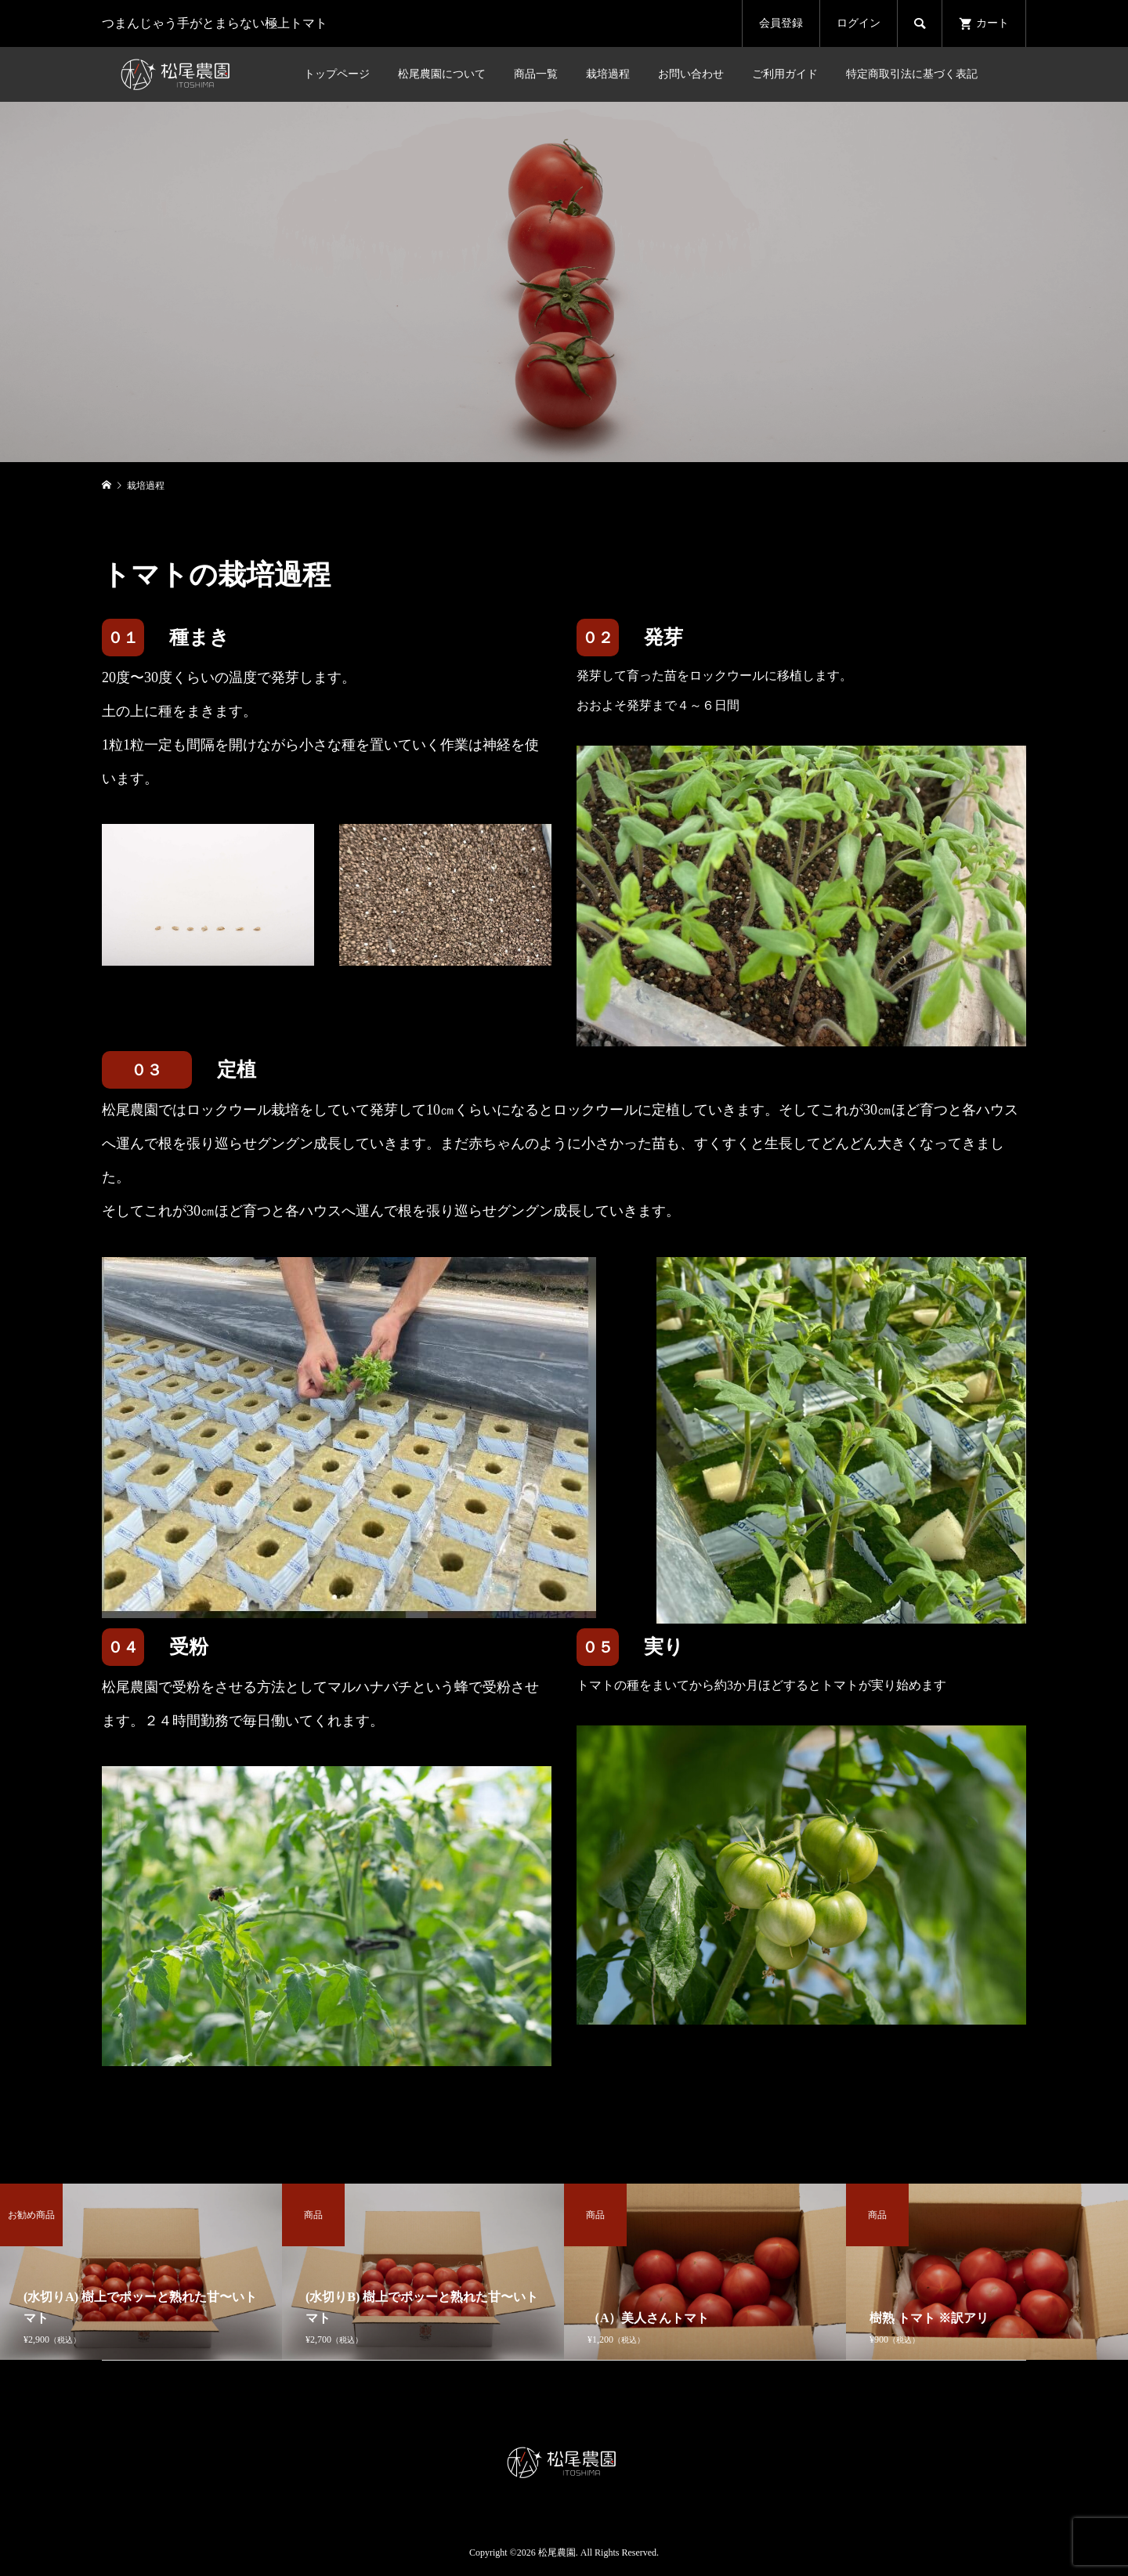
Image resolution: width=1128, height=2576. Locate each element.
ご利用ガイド (785, 74)
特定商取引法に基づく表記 (912, 74)
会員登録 (781, 23)
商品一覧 (536, 74)
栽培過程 (608, 74)
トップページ (337, 74)
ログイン (858, 23)
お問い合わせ (691, 74)
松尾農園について (442, 74)
